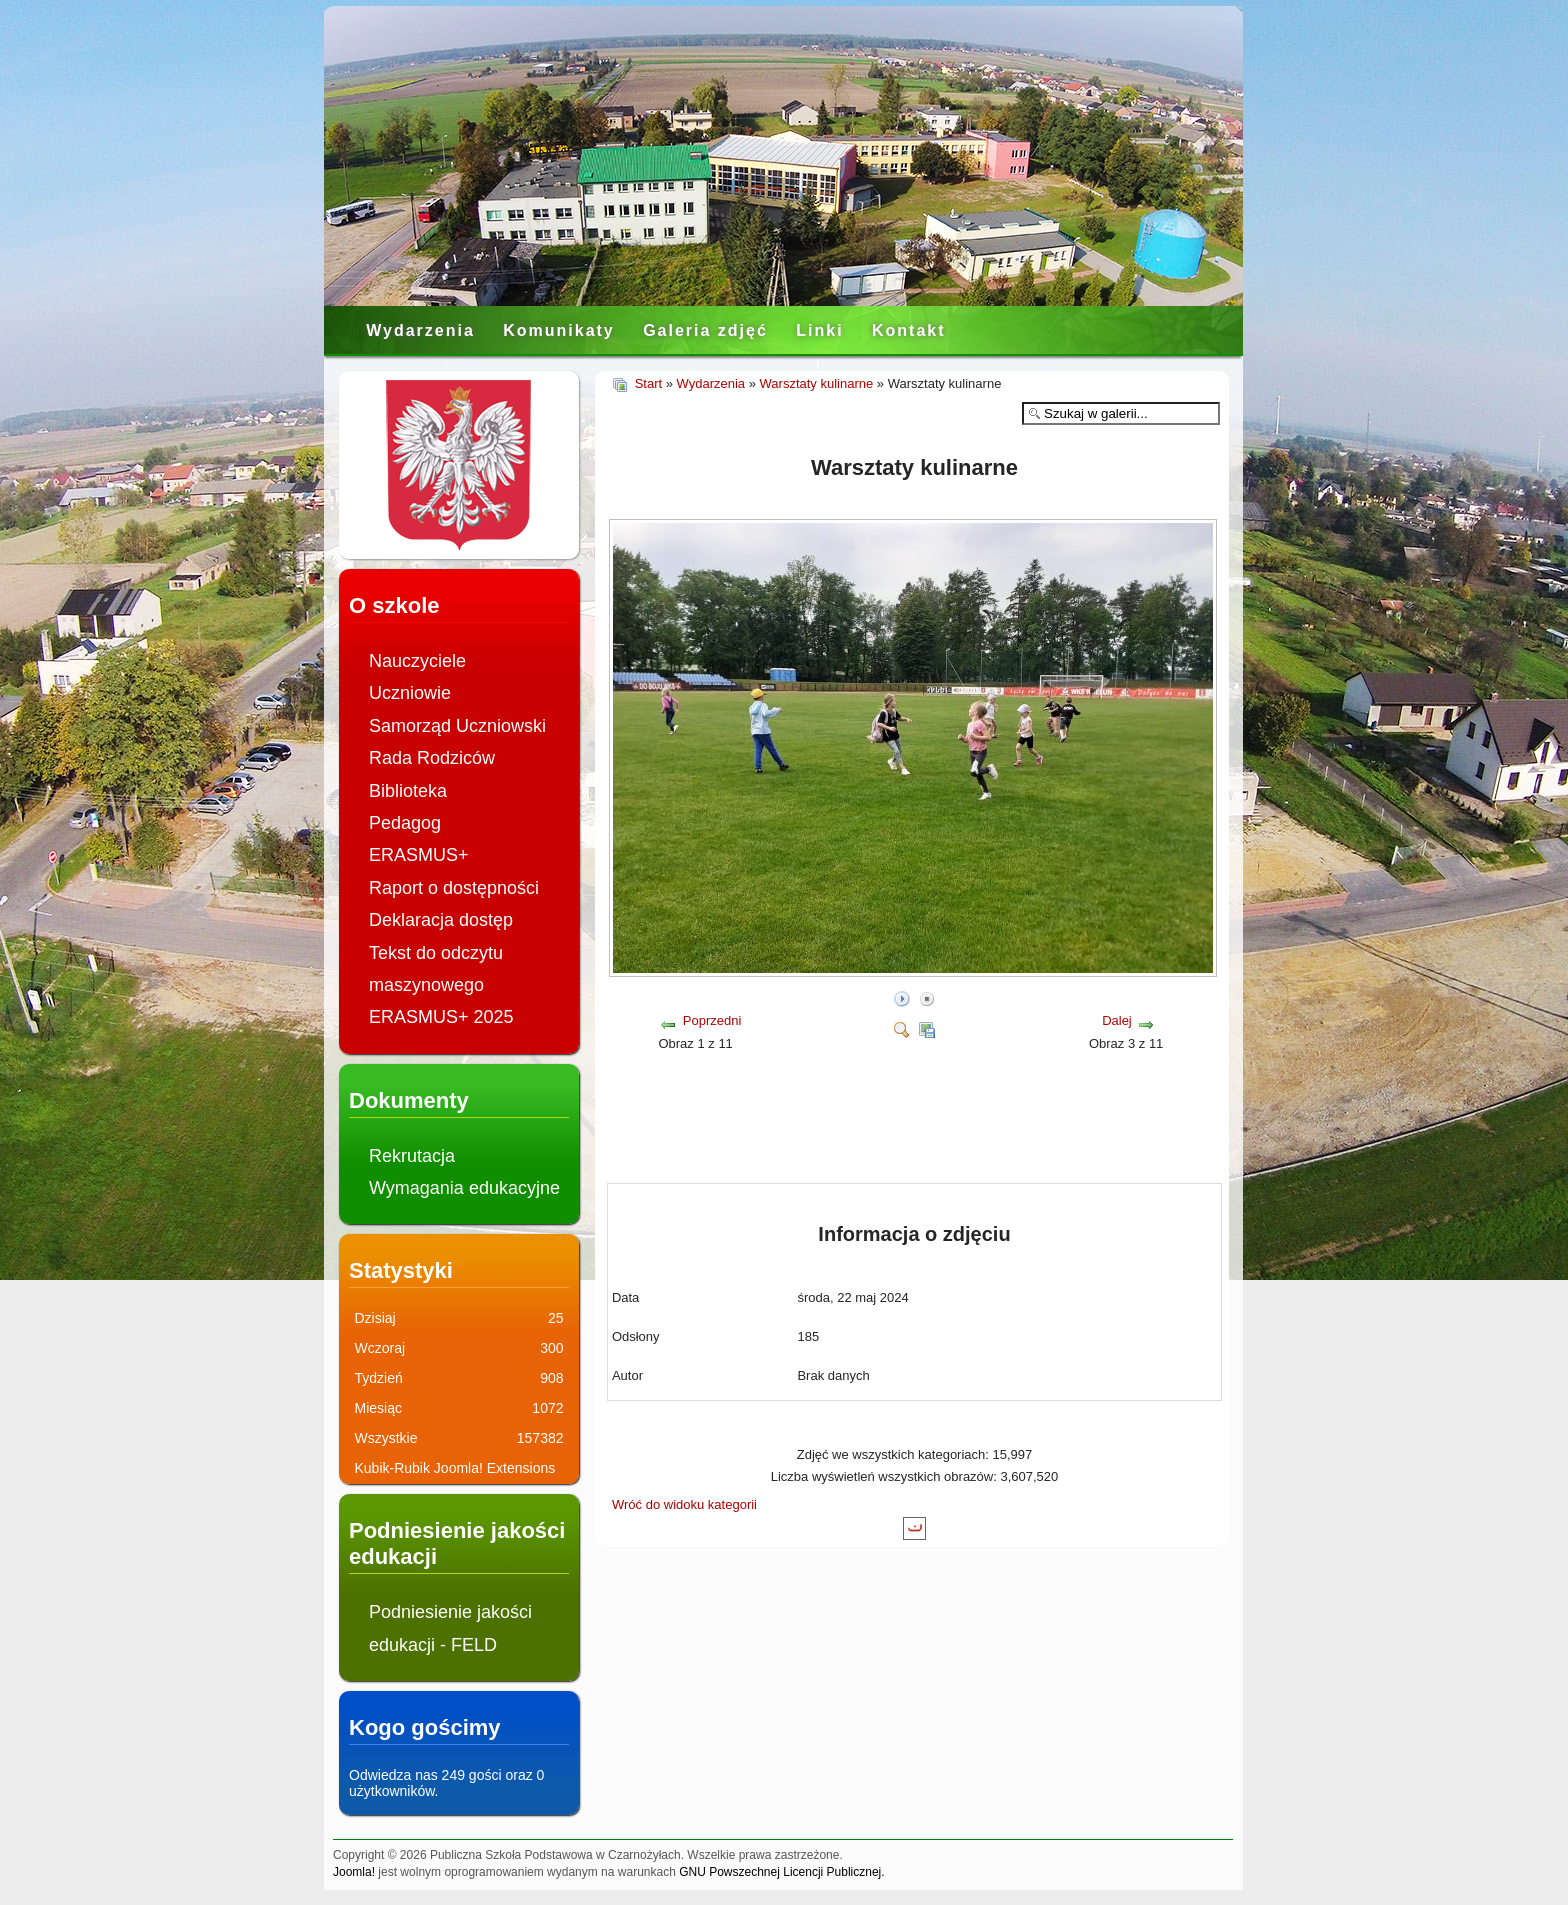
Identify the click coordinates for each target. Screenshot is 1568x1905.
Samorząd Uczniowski (457, 726)
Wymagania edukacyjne (464, 1188)
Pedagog (405, 823)
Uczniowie (410, 693)
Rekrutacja (412, 1156)
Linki (819, 330)
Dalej (1117, 1020)
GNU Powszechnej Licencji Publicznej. (781, 1872)
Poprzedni (712, 1020)
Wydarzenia (420, 330)
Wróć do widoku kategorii (684, 1504)
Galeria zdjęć (705, 330)
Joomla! (354, 1872)
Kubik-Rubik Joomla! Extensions (455, 1468)
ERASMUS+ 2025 (441, 1017)
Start (648, 383)
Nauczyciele (417, 661)
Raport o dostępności (454, 888)
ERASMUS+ (419, 855)
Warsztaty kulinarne (817, 383)
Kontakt (909, 330)
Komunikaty (559, 330)
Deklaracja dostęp (441, 920)
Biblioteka (408, 791)
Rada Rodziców (432, 758)
